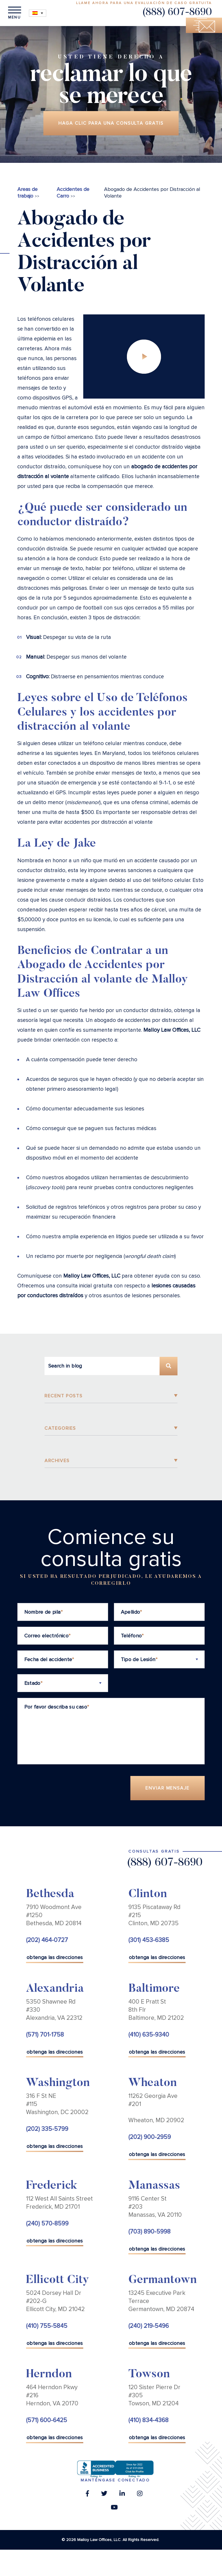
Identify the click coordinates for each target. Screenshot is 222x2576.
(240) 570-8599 (47, 2223)
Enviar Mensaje (167, 1788)
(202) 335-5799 (47, 2129)
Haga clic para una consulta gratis (110, 123)
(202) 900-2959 (149, 2137)
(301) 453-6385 (148, 1940)
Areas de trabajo (27, 192)
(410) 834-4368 (148, 2420)
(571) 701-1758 (45, 2034)
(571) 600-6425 (46, 2420)
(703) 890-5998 (149, 2231)
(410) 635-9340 (148, 2034)
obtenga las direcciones (55, 1957)
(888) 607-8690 (177, 13)
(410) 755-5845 (46, 2326)
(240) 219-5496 (148, 2326)
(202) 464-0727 (47, 1940)
